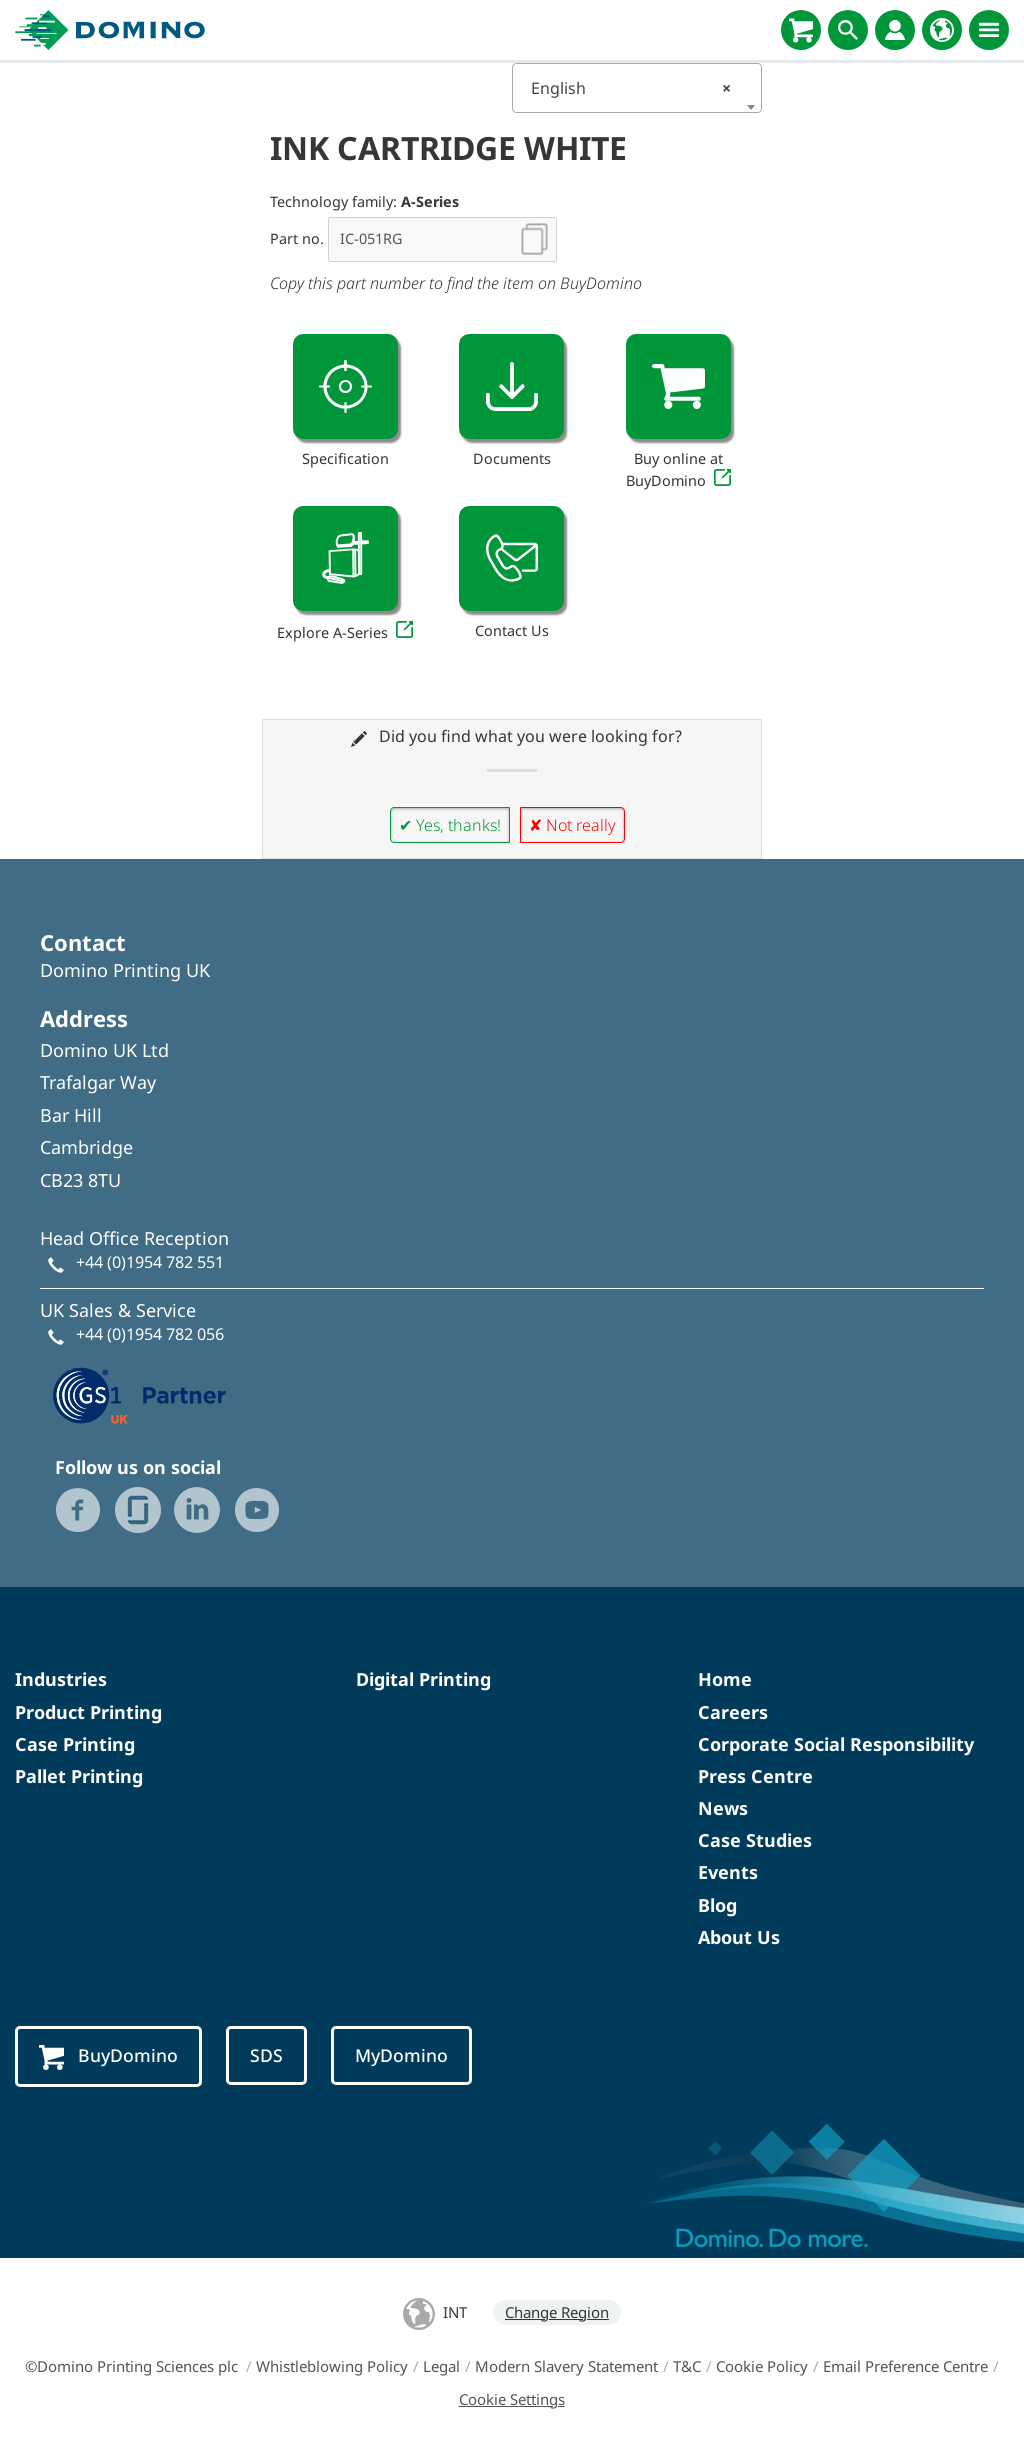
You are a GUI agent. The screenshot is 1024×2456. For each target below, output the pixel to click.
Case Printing (75, 1744)
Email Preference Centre (905, 2366)
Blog (717, 1905)
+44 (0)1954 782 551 (150, 1262)
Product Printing (88, 1712)
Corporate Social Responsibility (836, 1744)
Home (725, 1679)
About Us (739, 1937)
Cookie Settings (512, 2399)
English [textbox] (631, 88)
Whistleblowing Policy (332, 2366)
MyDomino (401, 2055)
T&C (687, 2366)
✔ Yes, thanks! (450, 825)
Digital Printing (423, 1679)
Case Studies (755, 1840)
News (723, 1808)
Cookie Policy (762, 2366)
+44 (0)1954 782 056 (150, 1334)
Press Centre (755, 1776)
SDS (266, 2055)
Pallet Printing (79, 1776)
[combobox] (637, 88)
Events (728, 1872)
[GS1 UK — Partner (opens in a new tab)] (140, 1393)
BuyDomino (108, 2056)
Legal (441, 2366)
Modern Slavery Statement (566, 2366)
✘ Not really (572, 825)
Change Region (557, 2312)
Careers (733, 1712)
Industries (61, 1679)
